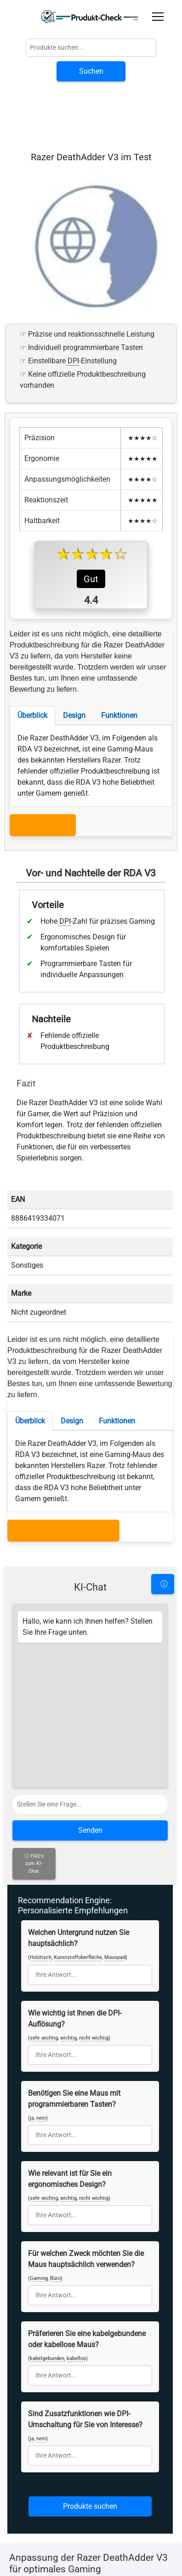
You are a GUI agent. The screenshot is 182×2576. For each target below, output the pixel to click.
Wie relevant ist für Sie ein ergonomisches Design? (70, 2047)
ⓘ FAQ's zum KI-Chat (34, 1731)
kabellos (76, 2226)
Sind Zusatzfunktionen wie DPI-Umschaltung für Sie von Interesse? (85, 2287)
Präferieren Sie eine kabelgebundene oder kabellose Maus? (87, 2207)
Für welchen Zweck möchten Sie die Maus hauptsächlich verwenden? (86, 2127)
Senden (90, 1698)
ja (32, 1986)
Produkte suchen (90, 2374)
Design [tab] (74, 800)
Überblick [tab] (32, 800)
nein (41, 1986)
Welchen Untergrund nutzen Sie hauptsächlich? (78, 1806)
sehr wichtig (44, 1906)
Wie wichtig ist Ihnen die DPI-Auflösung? (74, 1886)
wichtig (68, 1906)
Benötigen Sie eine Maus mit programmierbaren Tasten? (74, 1966)
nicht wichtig (93, 1906)
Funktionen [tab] (119, 800)
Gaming (39, 2146)
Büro (55, 2146)
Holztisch (40, 1825)
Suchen (91, 71)
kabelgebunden (47, 2226)
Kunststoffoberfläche (78, 1825)
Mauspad (114, 1825)
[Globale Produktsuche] (91, 48)
